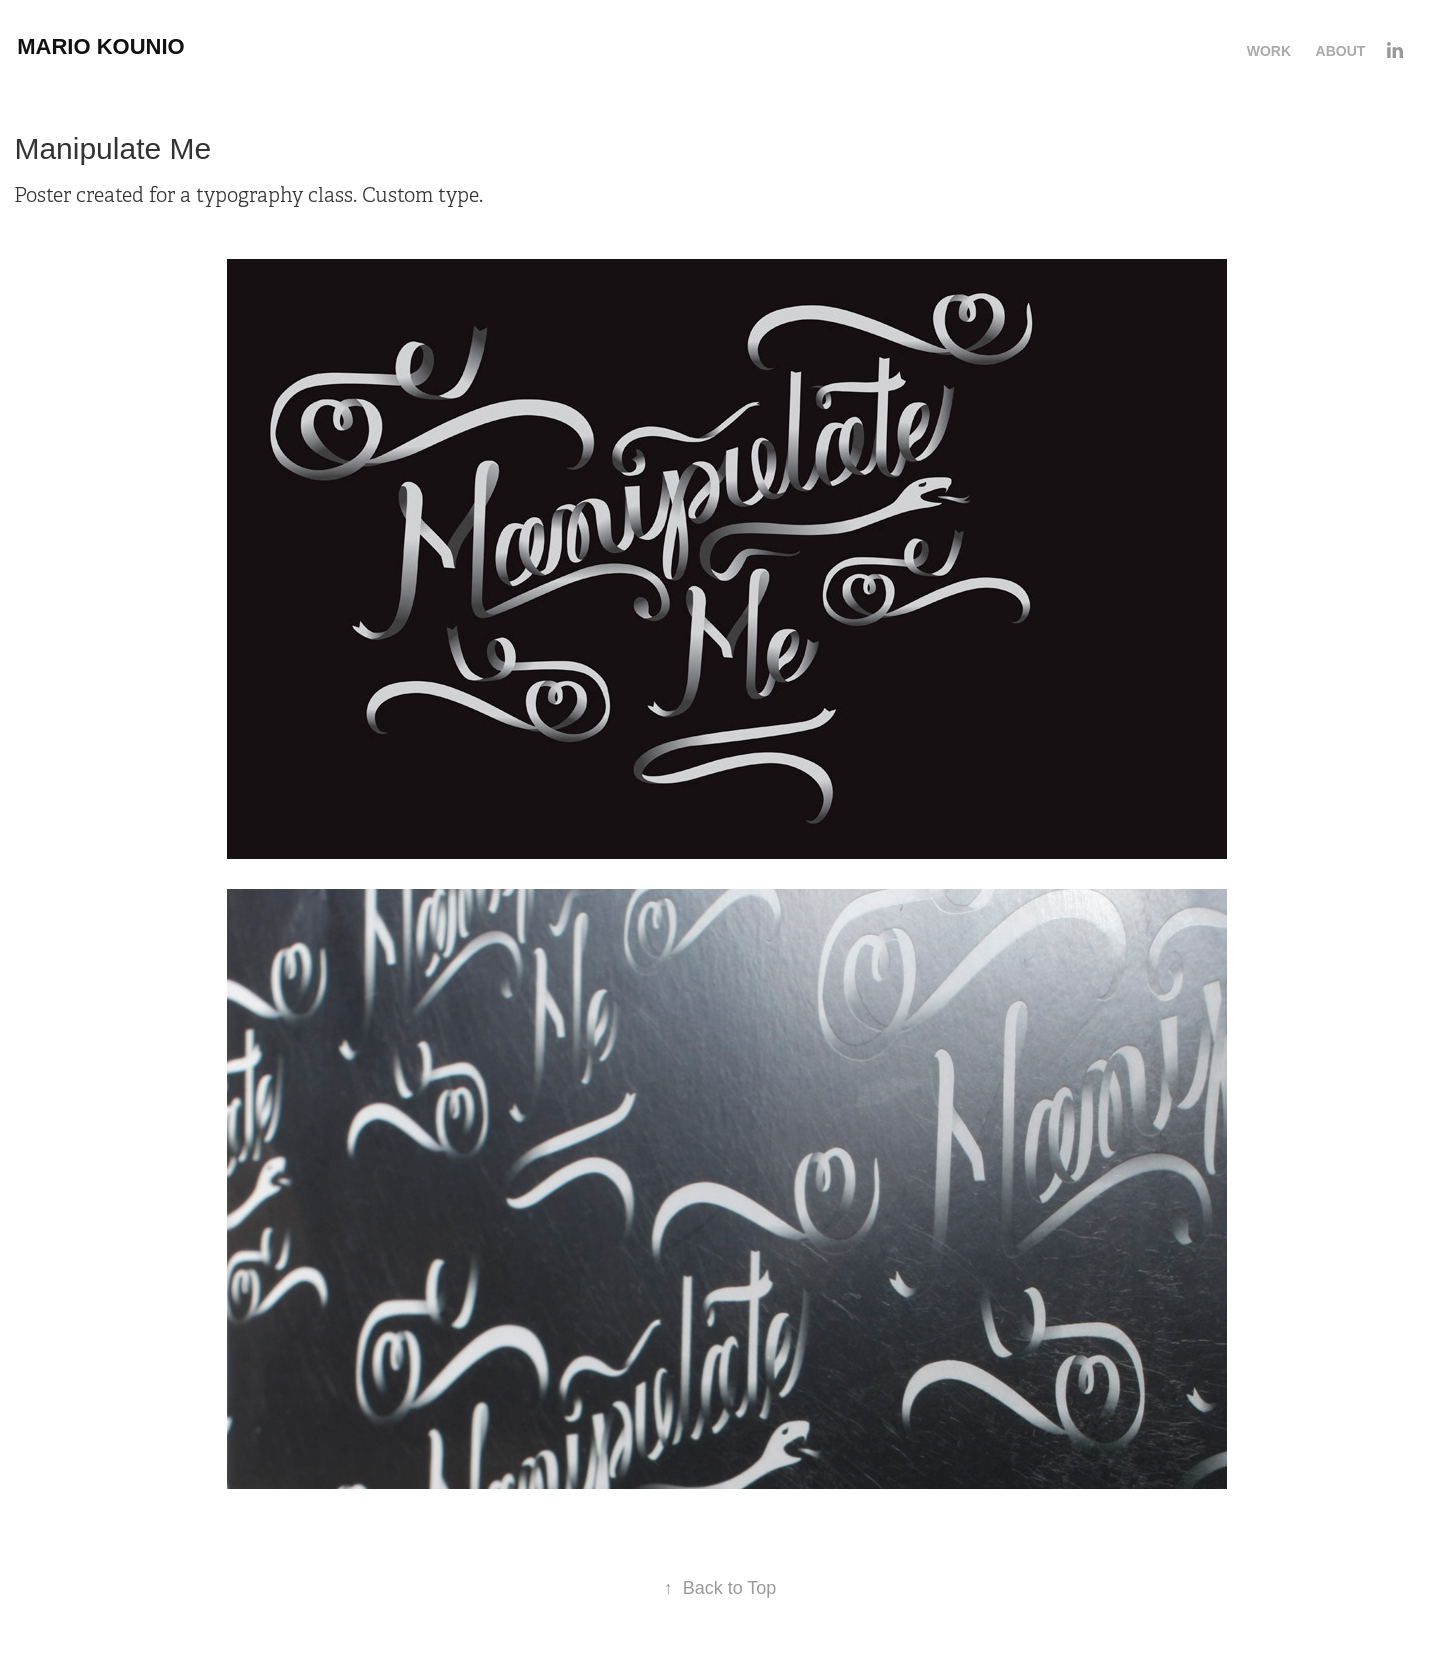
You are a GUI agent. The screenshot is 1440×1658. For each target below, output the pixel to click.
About (1341, 51)
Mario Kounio (100, 46)
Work (1269, 51)
